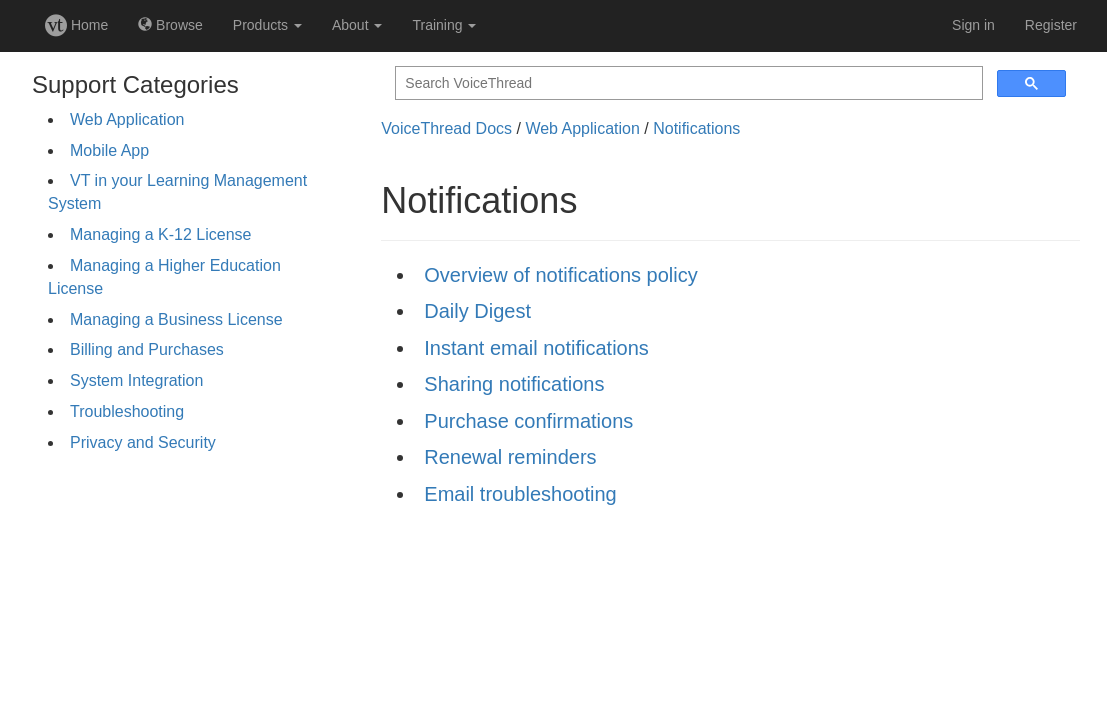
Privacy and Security (143, 442)
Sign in (973, 25)
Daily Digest (477, 311)
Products (267, 25)
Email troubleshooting (520, 494)
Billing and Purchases (147, 349)
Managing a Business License (176, 319)
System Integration (136, 380)
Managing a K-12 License (160, 234)
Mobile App (109, 150)
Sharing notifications (514, 384)
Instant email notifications (536, 348)
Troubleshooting (127, 411)
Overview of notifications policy (560, 275)
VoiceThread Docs (446, 128)
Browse (170, 25)
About (357, 25)
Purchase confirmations (528, 421)
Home (76, 25)
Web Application (127, 119)
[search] (687, 83)
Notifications (696, 128)
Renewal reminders (510, 457)
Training (444, 25)
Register (1051, 25)
